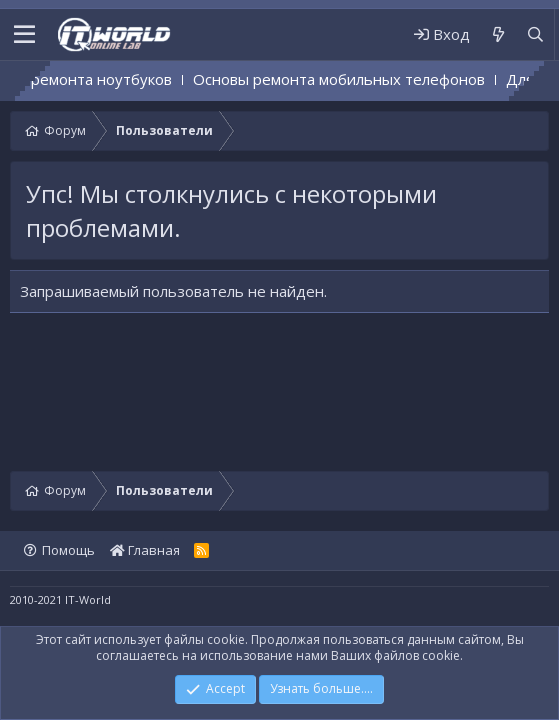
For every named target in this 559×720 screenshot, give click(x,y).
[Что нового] (497, 34)
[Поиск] (535, 34)
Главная (145, 550)
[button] (24, 35)
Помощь (68, 550)
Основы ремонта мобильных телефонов (354, 79)
